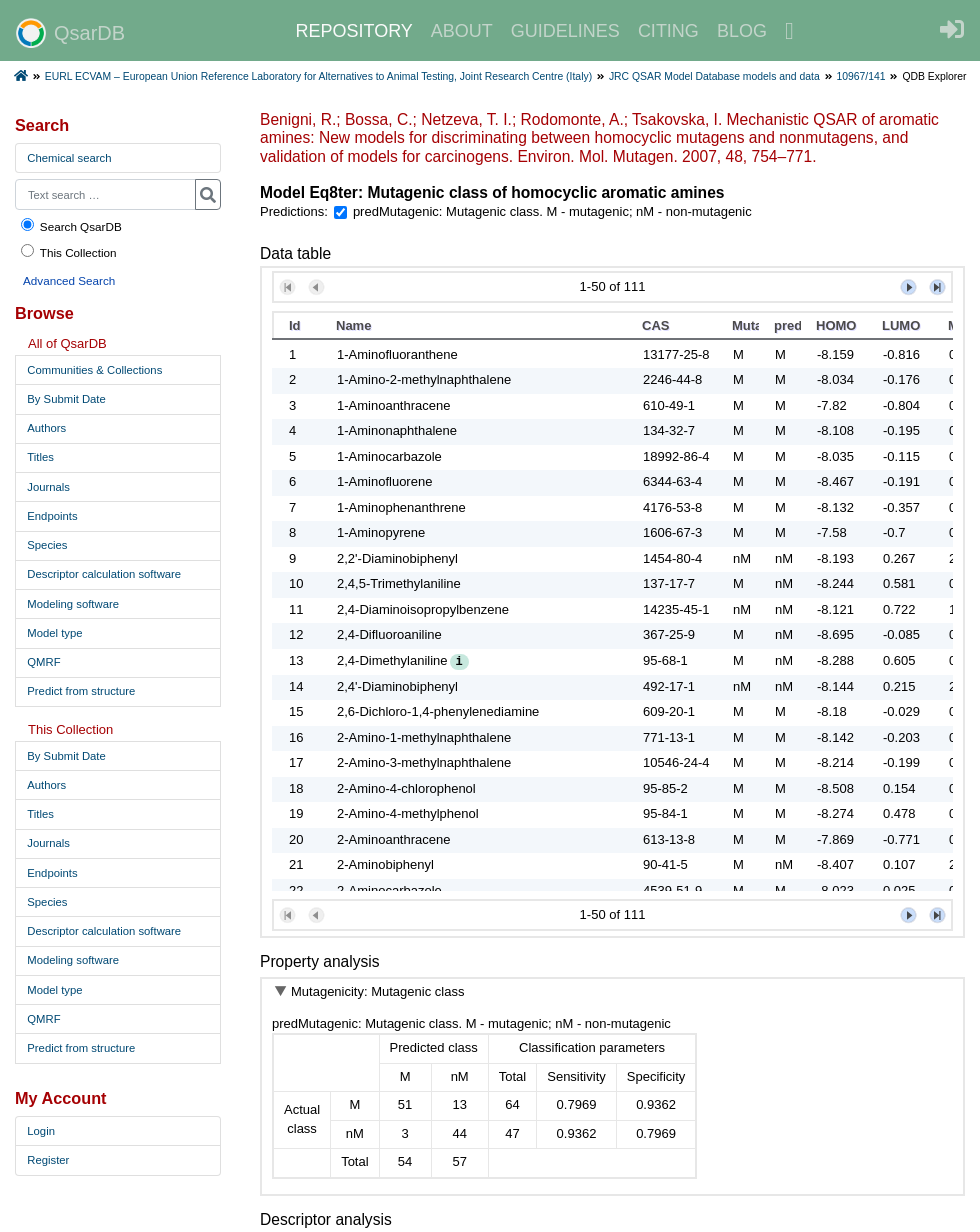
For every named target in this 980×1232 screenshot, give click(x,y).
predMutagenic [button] (787, 325)
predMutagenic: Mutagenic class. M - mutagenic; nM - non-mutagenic (552, 211)
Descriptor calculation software (104, 574)
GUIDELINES (565, 31)
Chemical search (69, 158)
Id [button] (295, 325)
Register (48, 1160)
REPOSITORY (353, 31)
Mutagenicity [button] (745, 325)
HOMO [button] (836, 325)
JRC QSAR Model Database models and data (714, 76)
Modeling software (73, 604)
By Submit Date (66, 399)
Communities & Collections (94, 370)
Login (41, 1131)
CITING (668, 31)
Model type (54, 633)
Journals (48, 487)
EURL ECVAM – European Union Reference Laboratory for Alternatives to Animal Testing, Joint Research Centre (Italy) (318, 76)
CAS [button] (655, 325)
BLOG (742, 31)
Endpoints (52, 516)
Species (47, 545)
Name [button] (353, 325)
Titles (40, 457)
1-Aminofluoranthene (397, 354)
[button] (287, 287)
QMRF (43, 662)
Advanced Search (69, 280)
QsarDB (70, 33)
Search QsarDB (70, 225)
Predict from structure (81, 691)
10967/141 (860, 76)
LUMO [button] (901, 325)
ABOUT (462, 31)
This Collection (68, 251)
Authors (46, 428)
